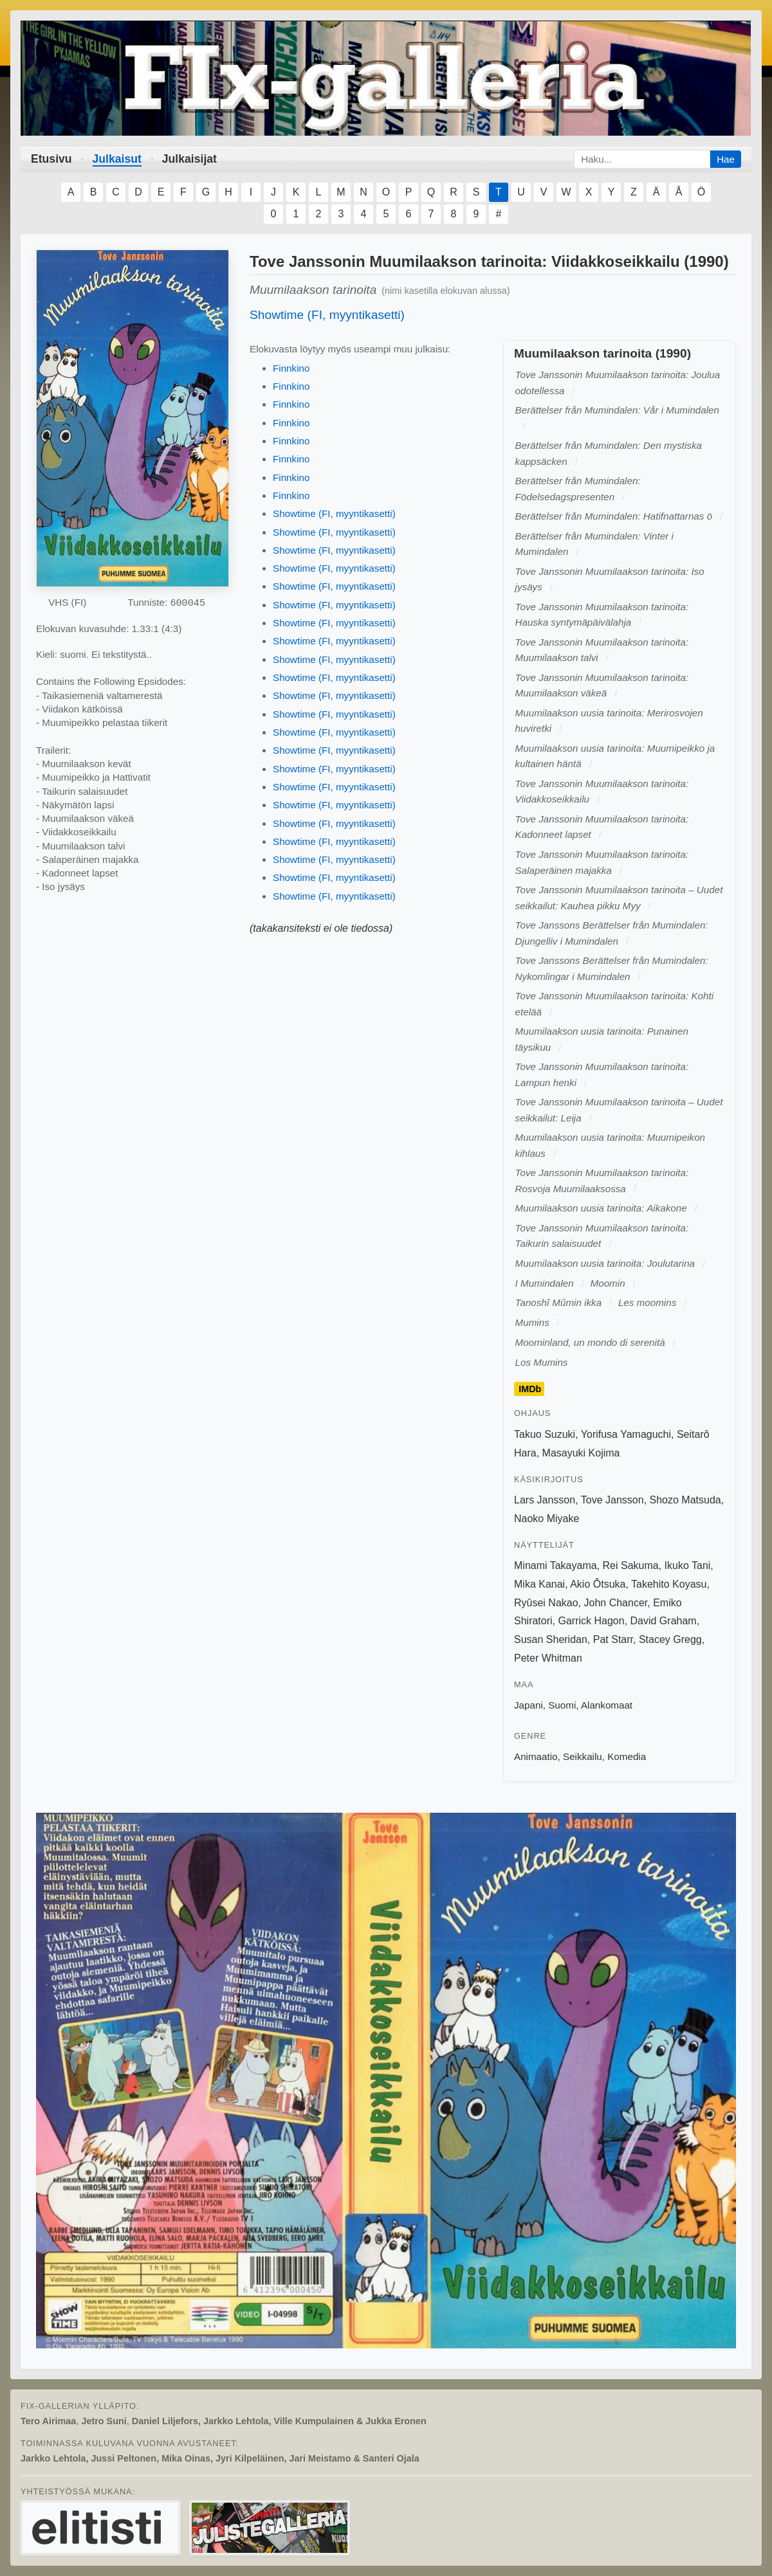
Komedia (626, 1756)
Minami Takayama (555, 1565)
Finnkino (291, 368)
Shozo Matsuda (685, 1499)
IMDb (530, 1389)
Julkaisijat (189, 158)
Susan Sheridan (550, 1639)
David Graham (663, 1620)
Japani (528, 1705)
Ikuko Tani (688, 1565)
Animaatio (536, 1756)
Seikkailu (582, 1756)
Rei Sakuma (631, 1565)
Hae (726, 159)
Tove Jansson (612, 1499)
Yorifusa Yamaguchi (626, 1434)
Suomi (562, 1705)
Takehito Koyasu (668, 1584)
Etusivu (51, 158)
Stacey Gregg (670, 1639)
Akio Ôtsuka (597, 1584)
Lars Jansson (544, 1499)
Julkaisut (117, 158)
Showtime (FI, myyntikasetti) (327, 315)
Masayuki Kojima (581, 1452)
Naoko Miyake (546, 1518)
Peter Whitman (548, 1658)
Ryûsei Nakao (546, 1602)
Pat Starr (613, 1639)
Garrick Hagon (591, 1620)
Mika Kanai (539, 1584)
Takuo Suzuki (544, 1434)
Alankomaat (606, 1705)
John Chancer (616, 1602)
